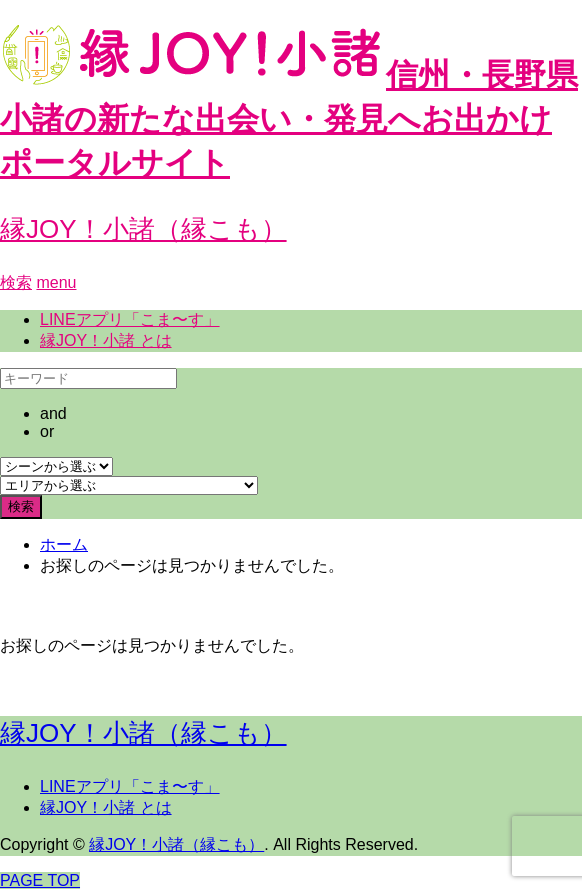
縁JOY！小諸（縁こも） (143, 229)
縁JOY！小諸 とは (106, 340)
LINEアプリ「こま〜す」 (130, 319)
